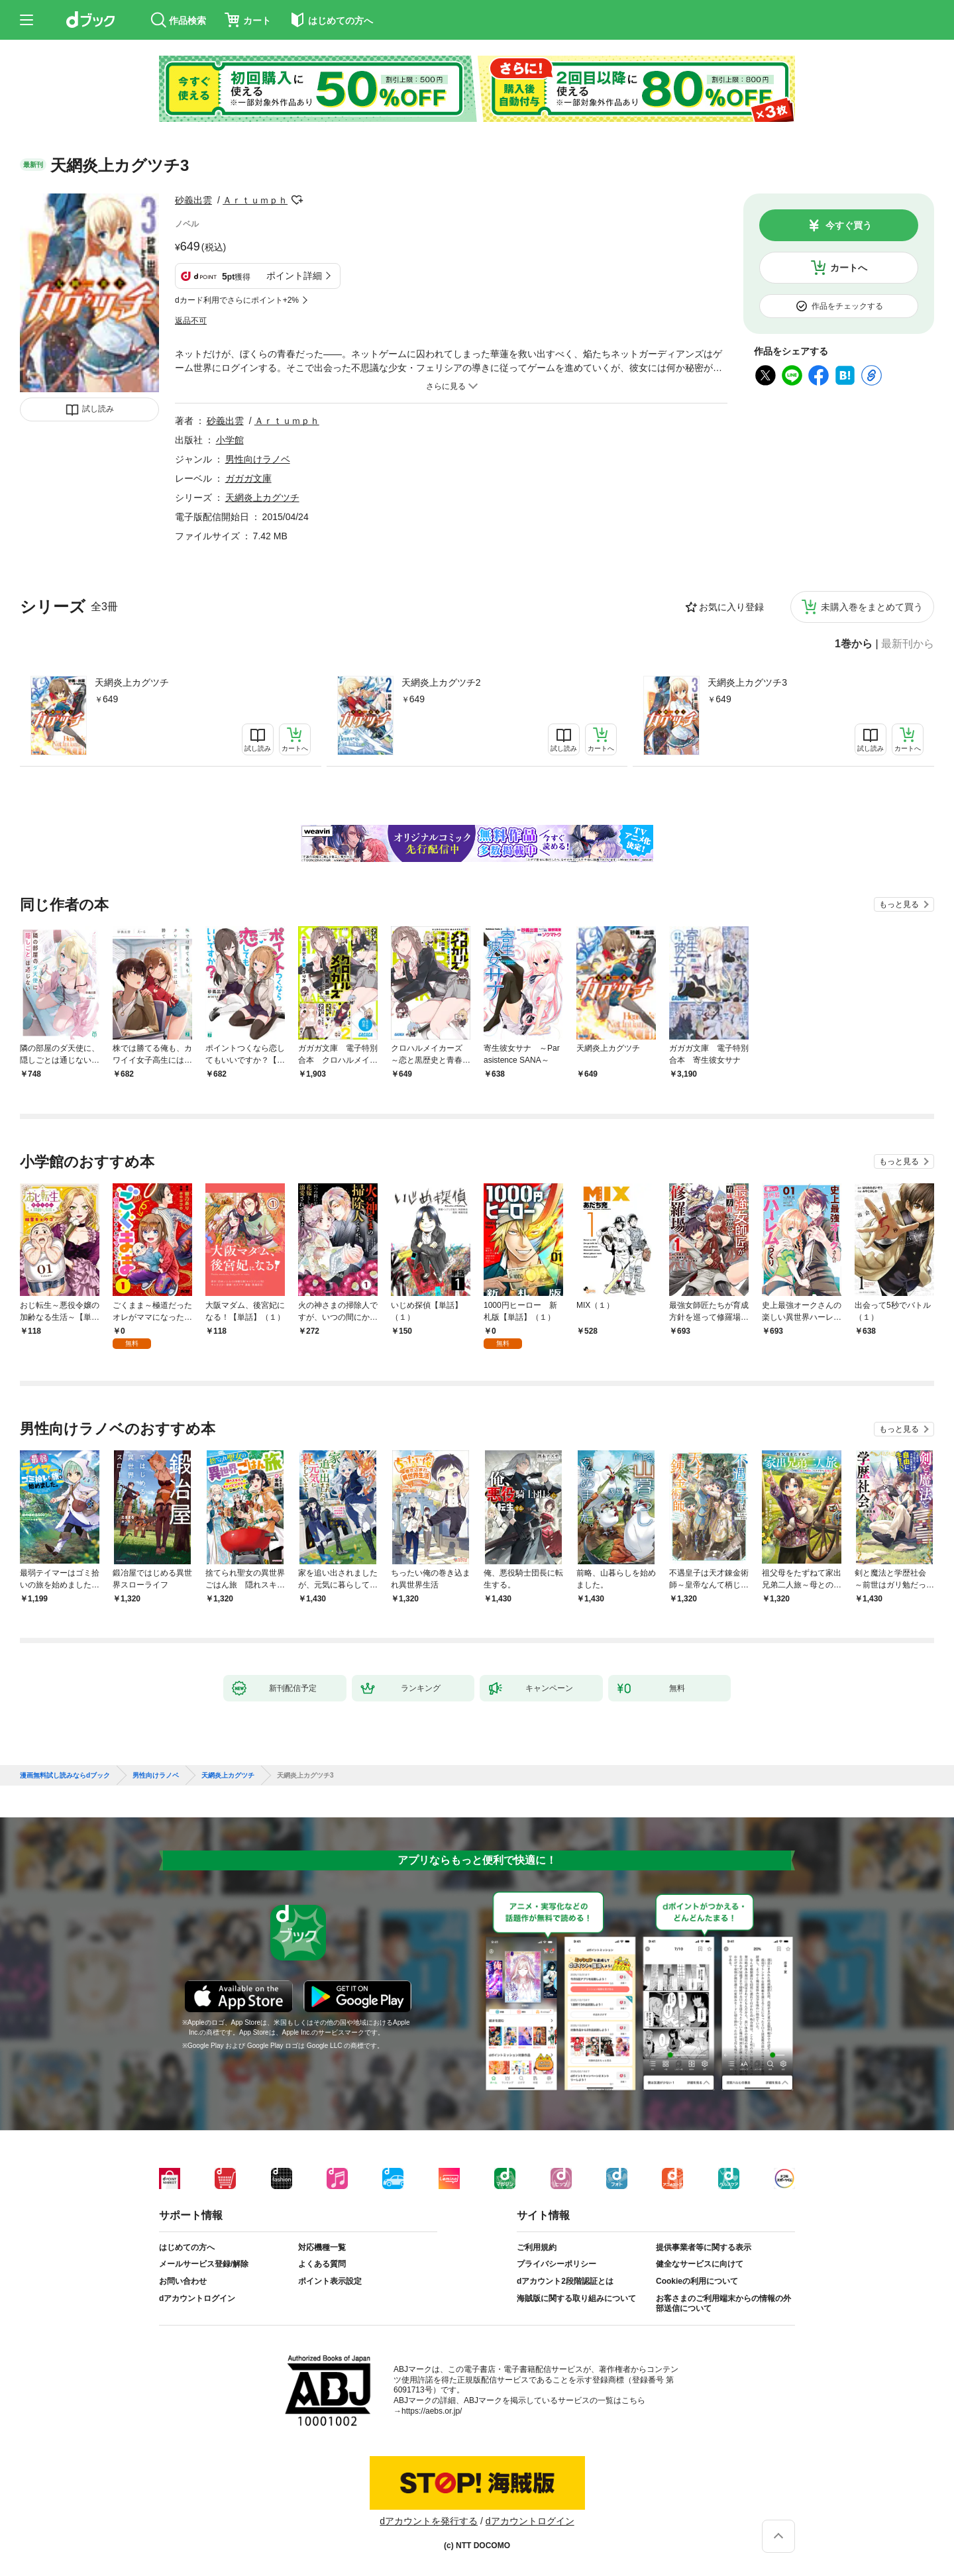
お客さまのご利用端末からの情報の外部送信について (723, 2304)
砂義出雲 (193, 200)
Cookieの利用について (697, 2281)
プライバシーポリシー (556, 2264)
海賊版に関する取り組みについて (576, 2298)
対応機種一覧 (322, 2247)
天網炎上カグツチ (132, 682)
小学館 (230, 440)
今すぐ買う (848, 225)
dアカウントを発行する (429, 2521)
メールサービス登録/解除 (203, 2264)
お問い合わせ (183, 2281)
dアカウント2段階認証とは (565, 2281)
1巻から (854, 644)
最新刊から (907, 644)
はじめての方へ (187, 2247)
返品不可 (191, 320)
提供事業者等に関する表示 (703, 2247)
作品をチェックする (847, 306)
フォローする (296, 200)
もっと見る (899, 904)
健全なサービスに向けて (699, 2264)
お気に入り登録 (731, 607)
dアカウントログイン (197, 2298)
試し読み (98, 408)
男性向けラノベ (257, 459)
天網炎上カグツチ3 (747, 682)
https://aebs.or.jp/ (431, 2411)
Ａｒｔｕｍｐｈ (255, 200)
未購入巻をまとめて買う (872, 607)
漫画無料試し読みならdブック (65, 1775)
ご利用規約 (536, 2247)
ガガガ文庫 (248, 478)
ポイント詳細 (294, 275)
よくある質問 (322, 2264)
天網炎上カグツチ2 (441, 682)
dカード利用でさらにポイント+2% (237, 300)
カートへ (848, 267)
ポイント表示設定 (330, 2281)
